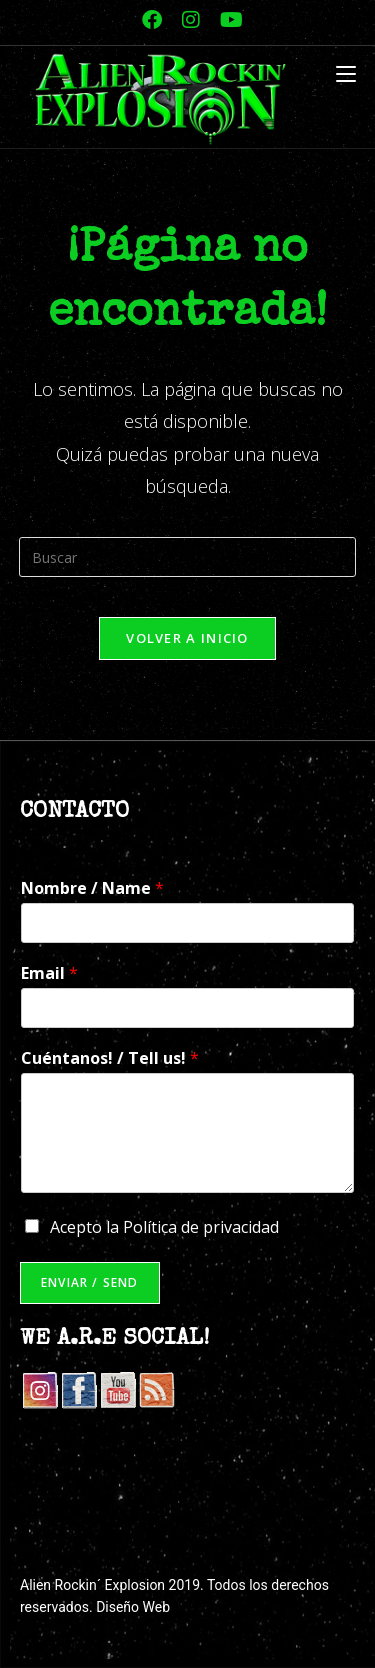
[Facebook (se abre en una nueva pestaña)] (152, 20)
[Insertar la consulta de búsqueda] (188, 557)
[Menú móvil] (346, 75)
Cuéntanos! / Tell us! (110, 1058)
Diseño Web (133, 1607)
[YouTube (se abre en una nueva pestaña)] (226, 20)
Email (49, 973)
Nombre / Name (92, 888)
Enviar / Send (90, 1282)
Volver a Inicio (187, 638)
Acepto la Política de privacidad (164, 1227)
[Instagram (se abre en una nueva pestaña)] (191, 20)
